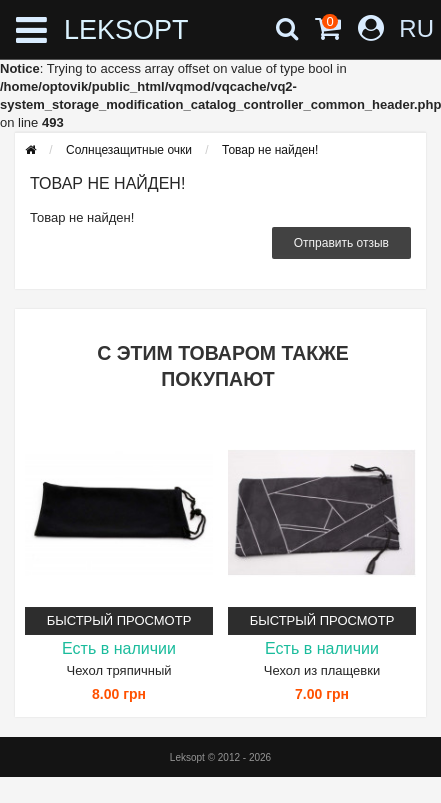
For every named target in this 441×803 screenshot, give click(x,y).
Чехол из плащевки (322, 670)
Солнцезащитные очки (129, 150)
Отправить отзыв (341, 243)
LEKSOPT (103, 30)
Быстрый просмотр (119, 620)
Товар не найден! (270, 150)
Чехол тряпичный (118, 670)
